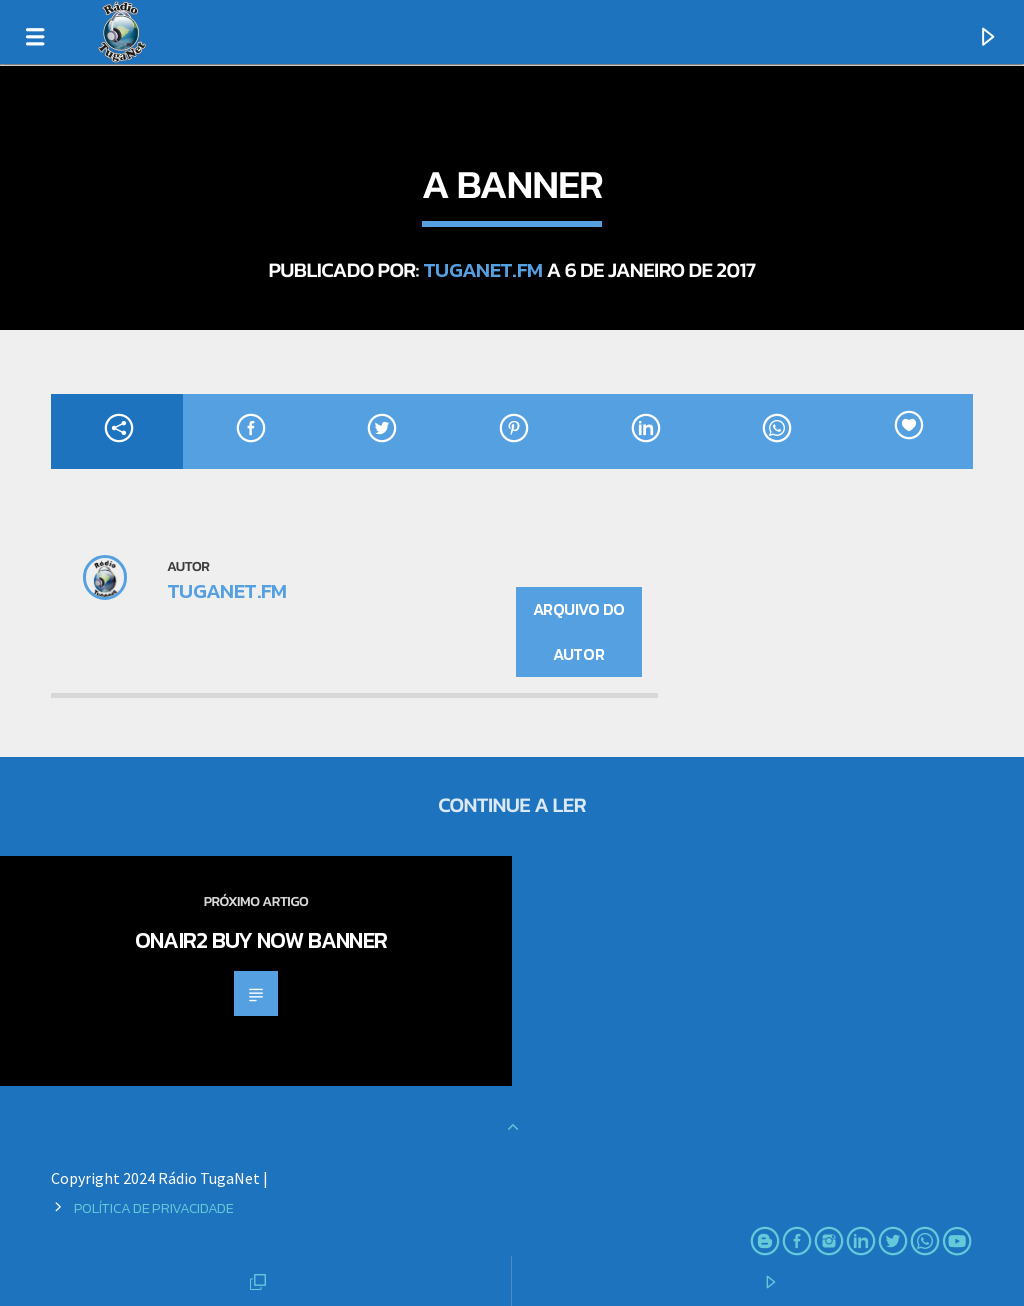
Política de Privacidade (154, 1208)
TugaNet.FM (483, 269)
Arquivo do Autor (579, 631)
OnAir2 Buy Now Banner (261, 940)
